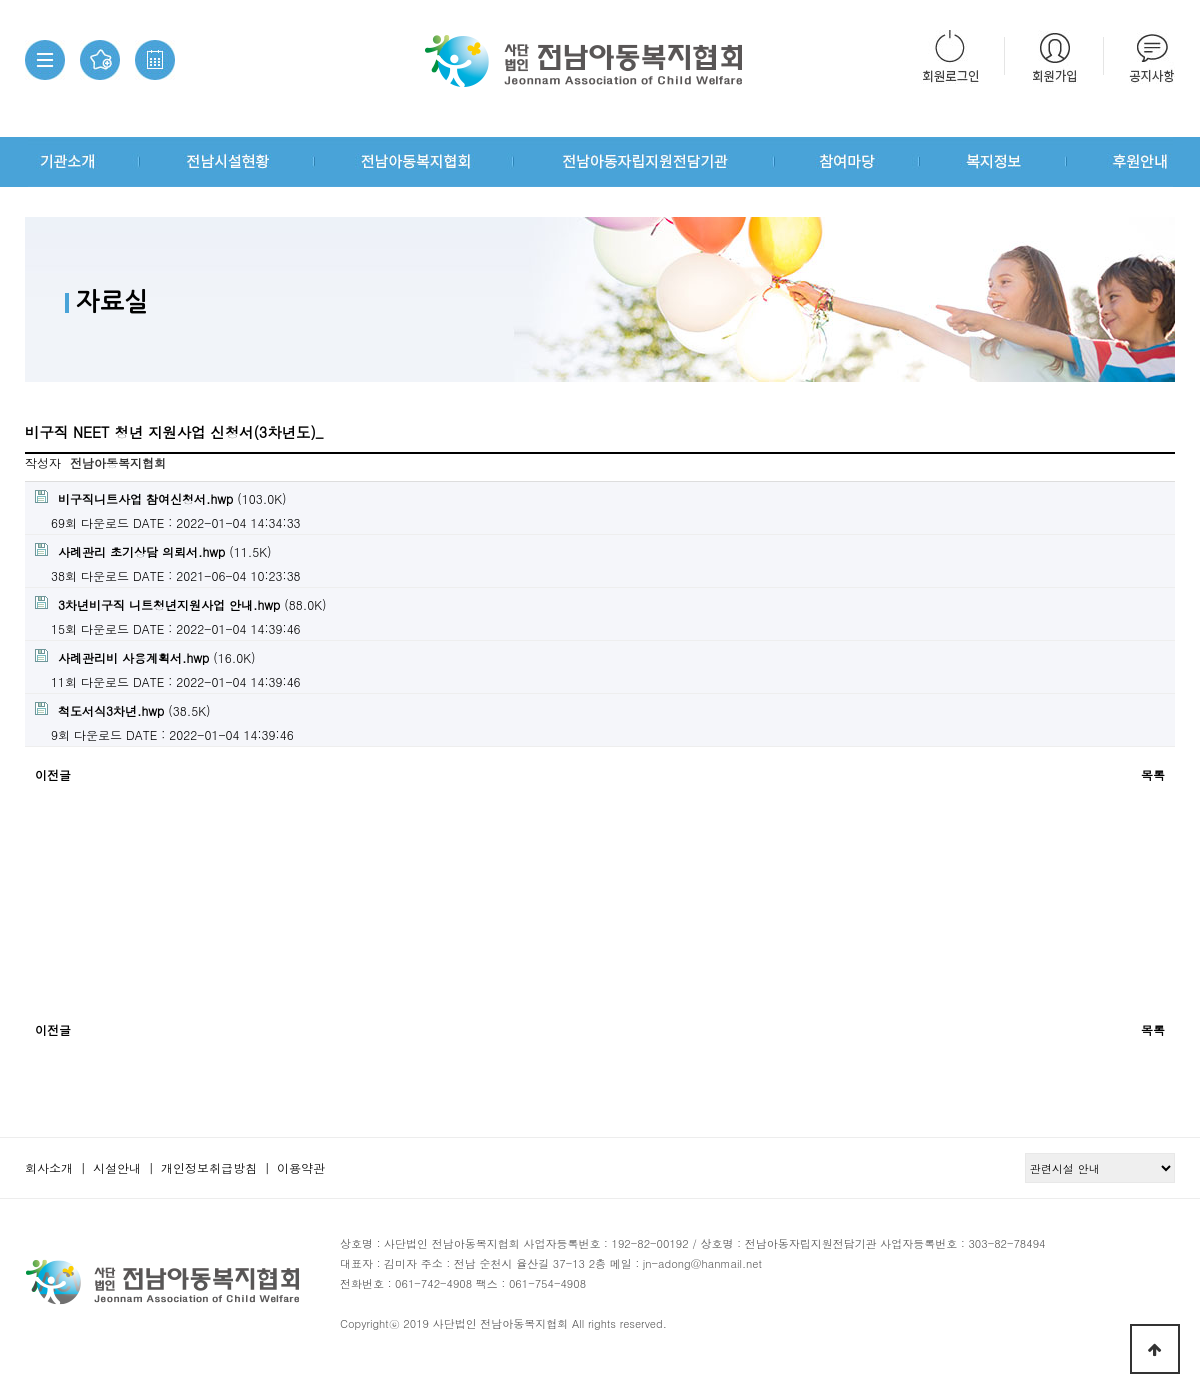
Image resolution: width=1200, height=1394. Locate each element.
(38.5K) (123, 710)
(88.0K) (181, 604)
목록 (1153, 774)
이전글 (53, 774)
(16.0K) (145, 657)
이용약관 (301, 1167)
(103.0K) (161, 498)
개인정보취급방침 (209, 1167)
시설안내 (117, 1167)
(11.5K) (153, 551)
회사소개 (49, 1167)
